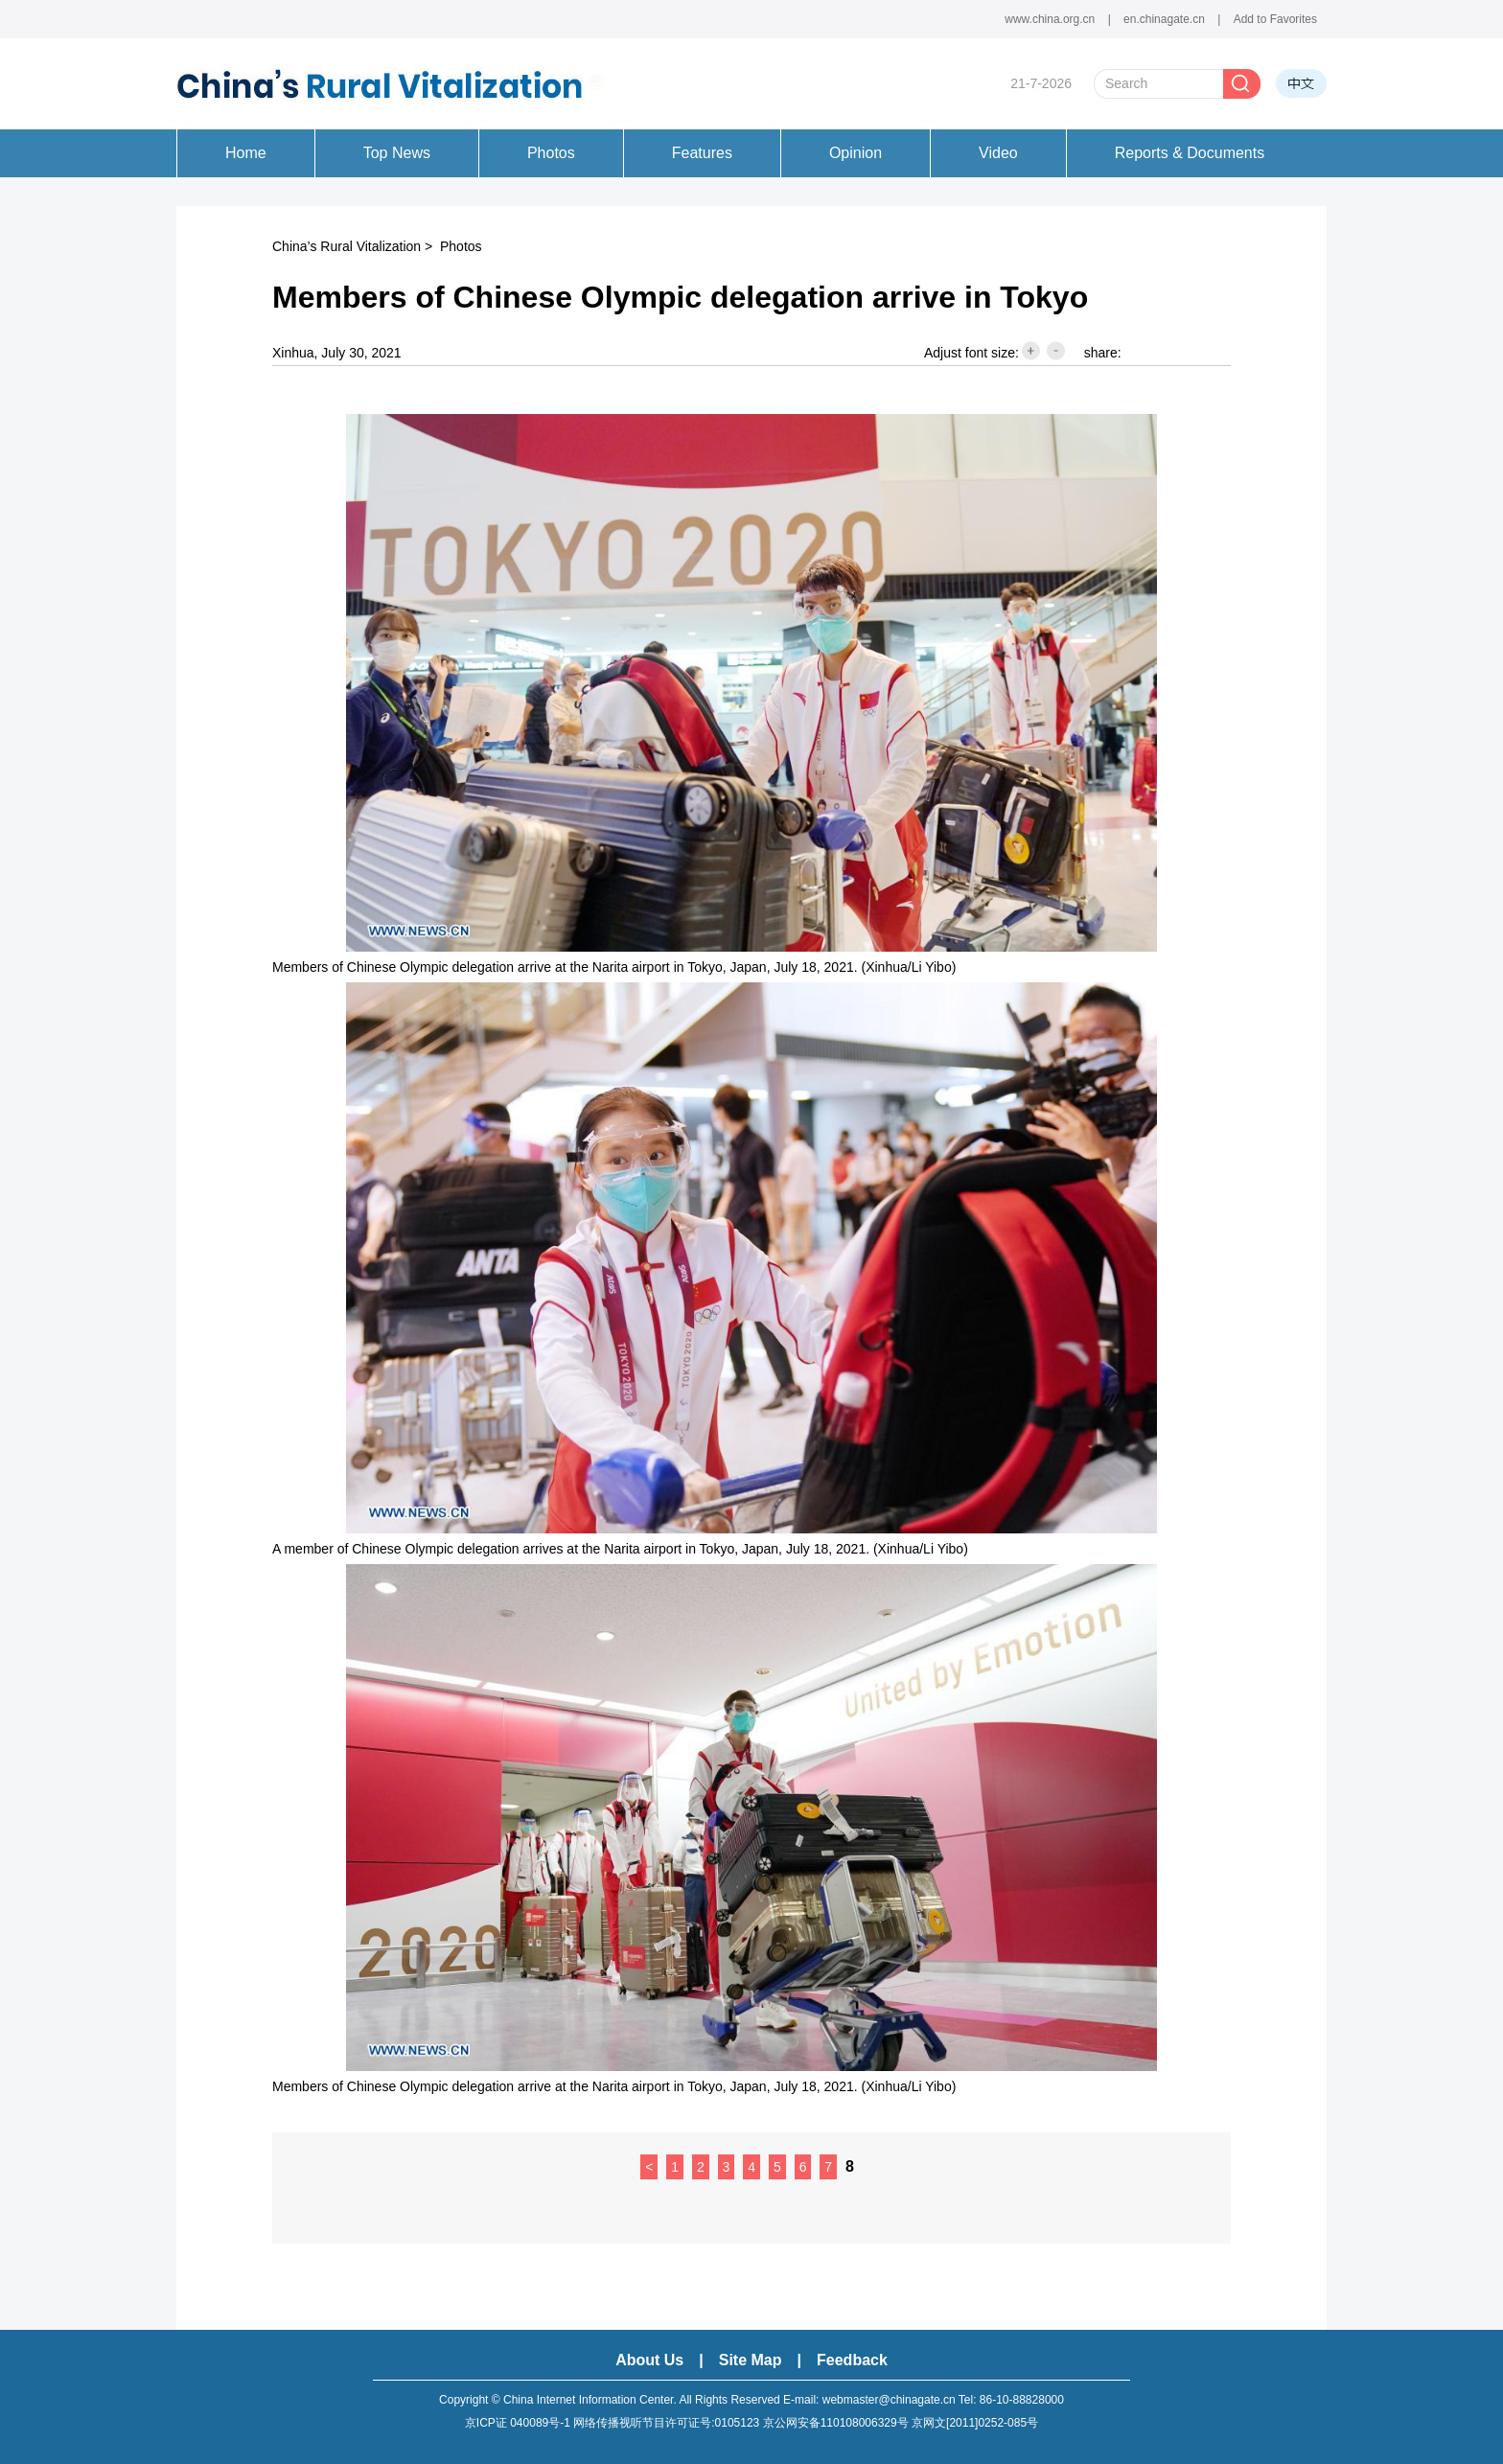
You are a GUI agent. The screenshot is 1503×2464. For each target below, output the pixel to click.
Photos (461, 246)
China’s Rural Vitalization (346, 246)
